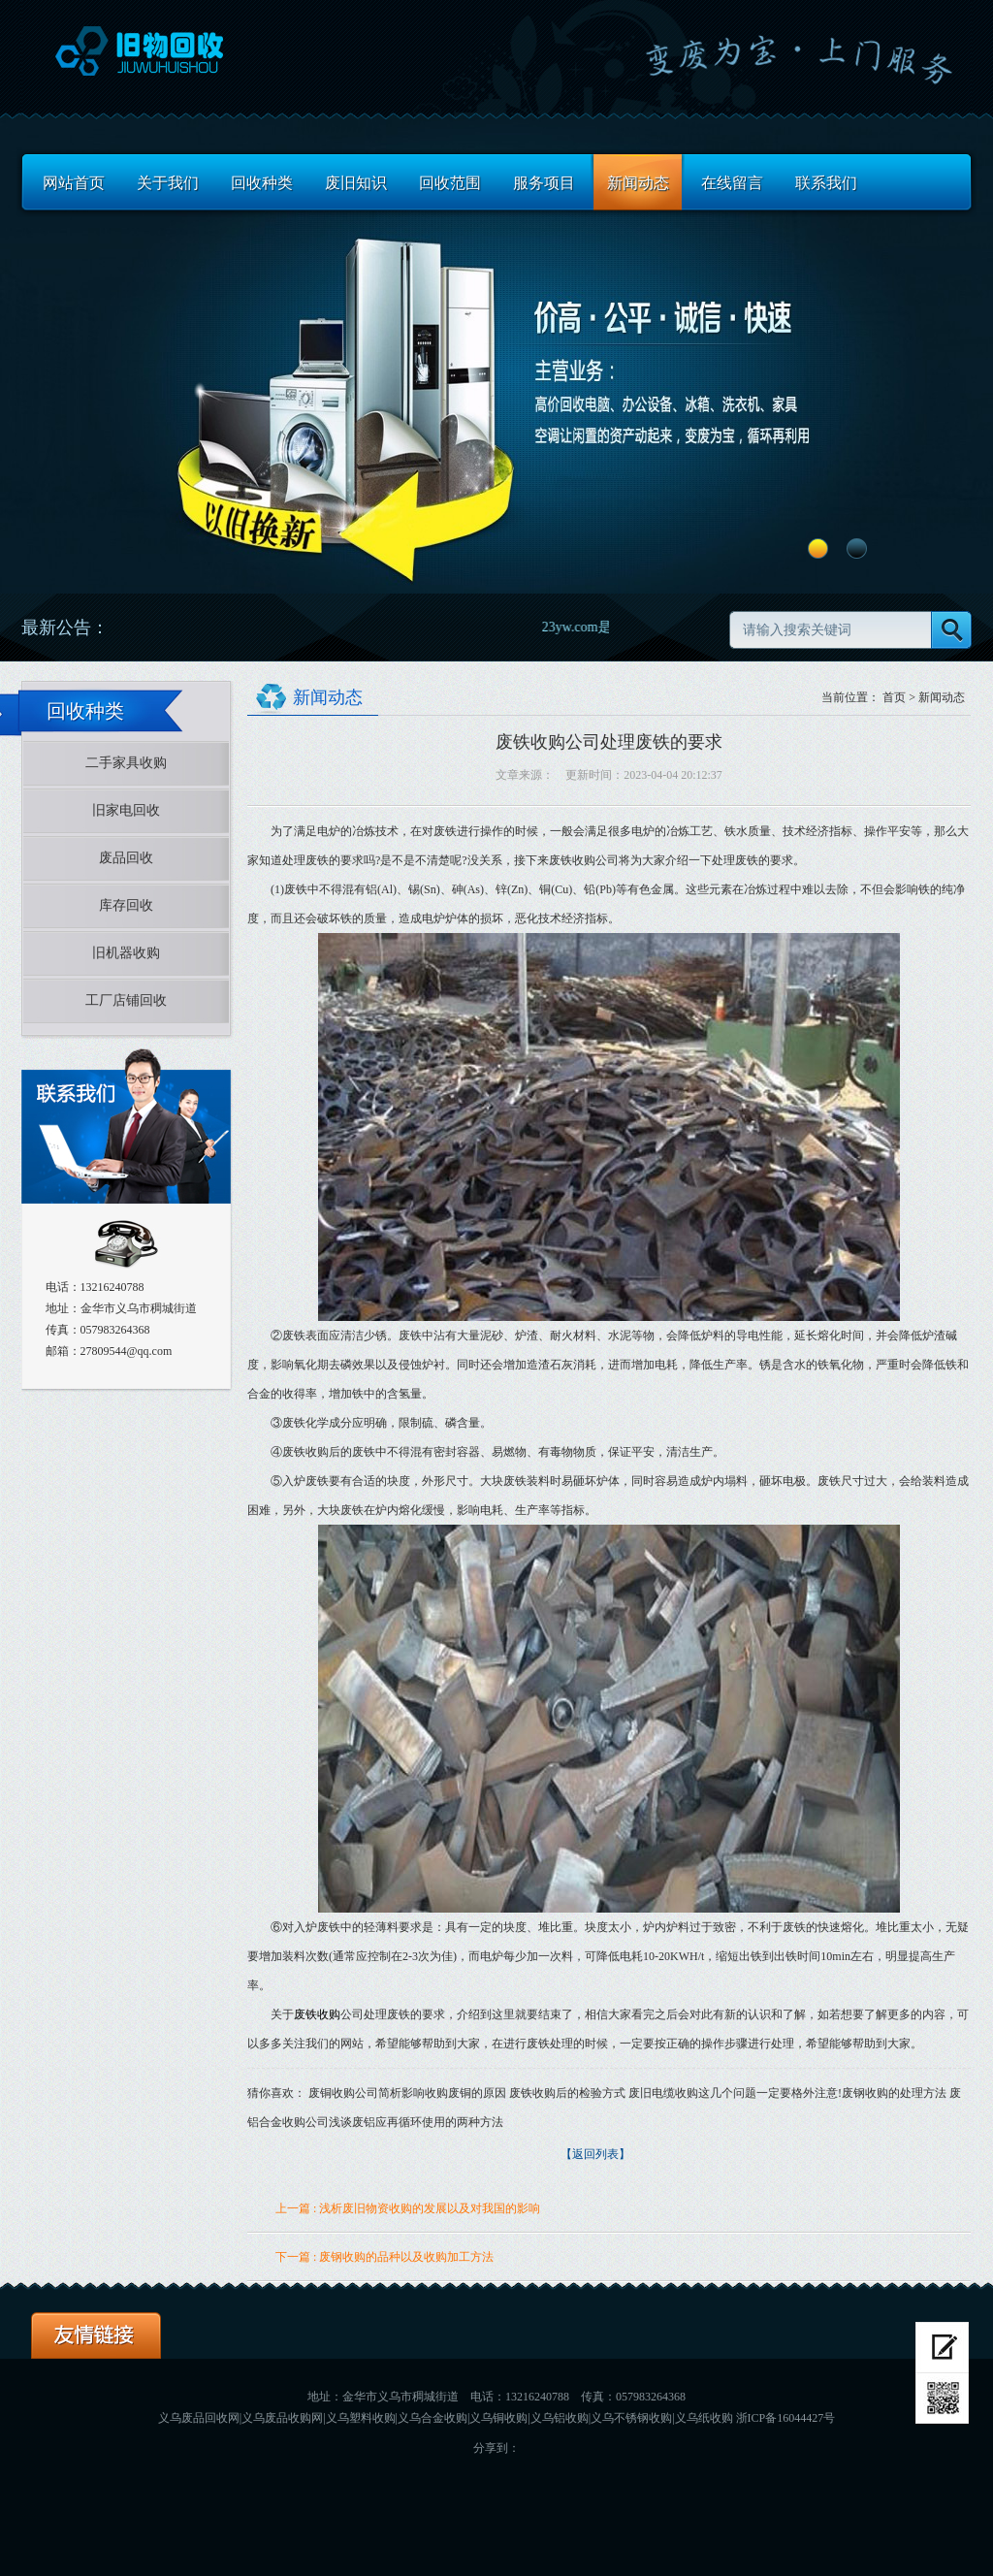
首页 (894, 697)
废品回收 (126, 858)
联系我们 (826, 183)
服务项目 (544, 183)
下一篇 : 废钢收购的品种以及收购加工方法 (384, 2257)
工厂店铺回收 (126, 1000)
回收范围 (450, 183)
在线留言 (732, 183)
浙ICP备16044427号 (786, 2418)
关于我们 (168, 183)
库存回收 (126, 905)
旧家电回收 (126, 810)
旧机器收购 (126, 953)
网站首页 (74, 183)
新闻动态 (638, 183)
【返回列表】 (595, 2154)
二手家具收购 (126, 763)
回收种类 (262, 183)
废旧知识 (356, 183)
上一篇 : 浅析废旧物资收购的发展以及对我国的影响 (407, 2208)
